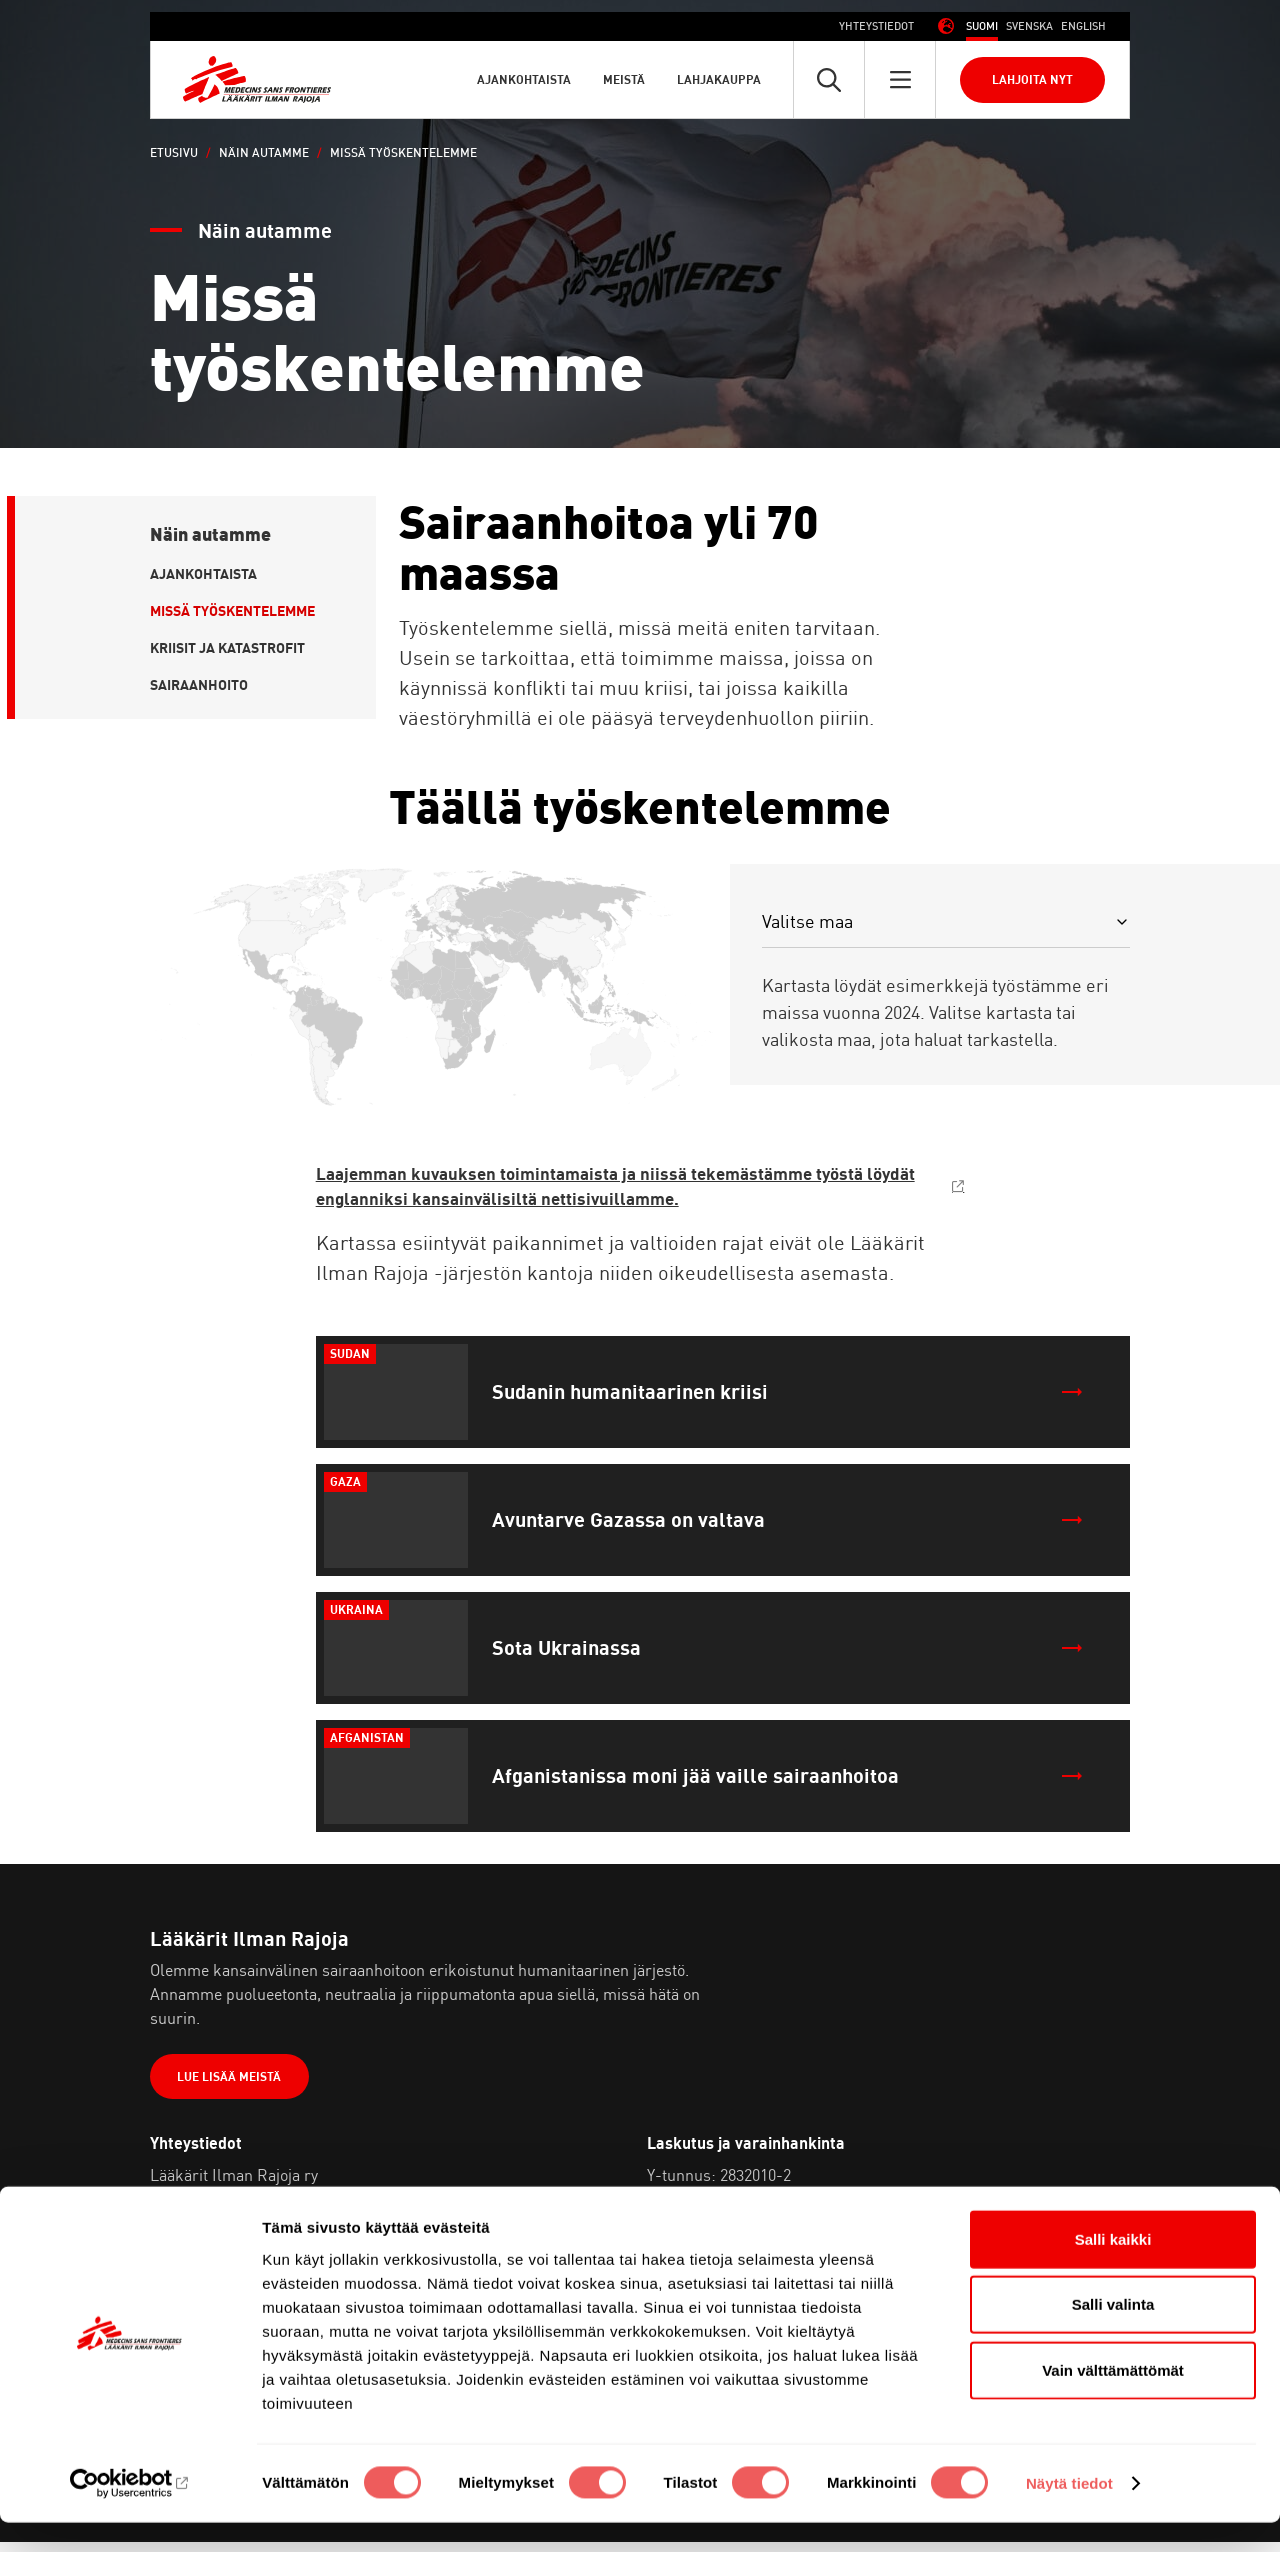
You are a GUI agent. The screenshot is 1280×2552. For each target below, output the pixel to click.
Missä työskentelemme (232, 610)
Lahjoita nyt (1032, 79)
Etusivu (174, 152)
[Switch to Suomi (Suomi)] (982, 26)
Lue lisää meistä (234, 2084)
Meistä (624, 79)
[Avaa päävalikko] (900, 79)
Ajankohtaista (524, 79)
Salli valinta (1113, 2333)
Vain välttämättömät (1113, 2398)
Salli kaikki (1113, 2267)
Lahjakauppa (719, 79)
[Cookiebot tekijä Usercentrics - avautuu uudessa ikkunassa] (129, 2513)
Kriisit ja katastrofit (227, 647)
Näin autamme (264, 152)
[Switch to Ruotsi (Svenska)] (1029, 26)
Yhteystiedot (876, 26)
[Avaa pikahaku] (829, 79)
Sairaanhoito (199, 684)
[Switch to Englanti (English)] (1083, 26)
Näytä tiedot (1069, 2512)
